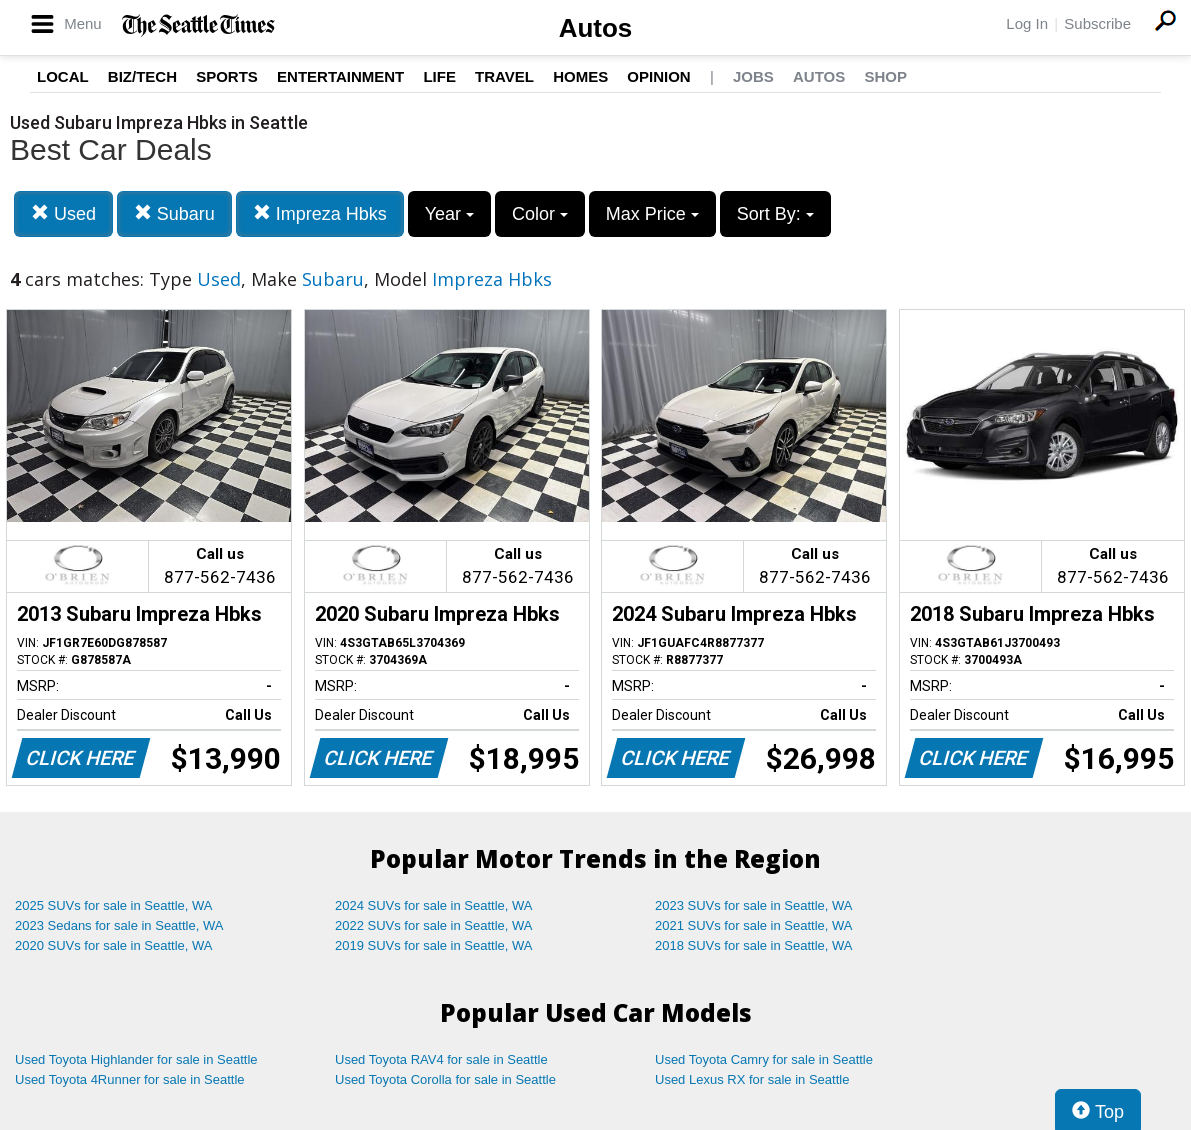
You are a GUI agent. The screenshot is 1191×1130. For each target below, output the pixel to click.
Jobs (753, 76)
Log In (1027, 23)
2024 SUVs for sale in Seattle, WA (434, 905)
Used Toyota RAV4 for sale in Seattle (441, 1059)
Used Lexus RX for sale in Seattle (752, 1079)
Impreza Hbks (320, 213)
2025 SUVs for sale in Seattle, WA (114, 905)
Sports (227, 76)
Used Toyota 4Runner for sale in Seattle (130, 1079)
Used (63, 213)
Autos (596, 28)
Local (63, 76)
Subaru (174, 213)
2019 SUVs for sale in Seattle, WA (434, 945)
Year (449, 214)
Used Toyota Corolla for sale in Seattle (445, 1079)
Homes (580, 76)
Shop (885, 76)
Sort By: (775, 214)
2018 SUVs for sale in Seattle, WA (754, 945)
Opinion (658, 76)
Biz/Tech (142, 76)
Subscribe (1097, 23)
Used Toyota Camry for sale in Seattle (764, 1059)
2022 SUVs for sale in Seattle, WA (434, 925)
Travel (504, 76)
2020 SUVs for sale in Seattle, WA (114, 945)
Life (439, 76)
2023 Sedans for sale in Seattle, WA (119, 925)
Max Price (652, 214)
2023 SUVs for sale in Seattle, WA (754, 905)
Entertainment (340, 76)
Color (540, 214)
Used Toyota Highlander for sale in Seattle (136, 1059)
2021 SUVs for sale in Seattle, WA (754, 925)
